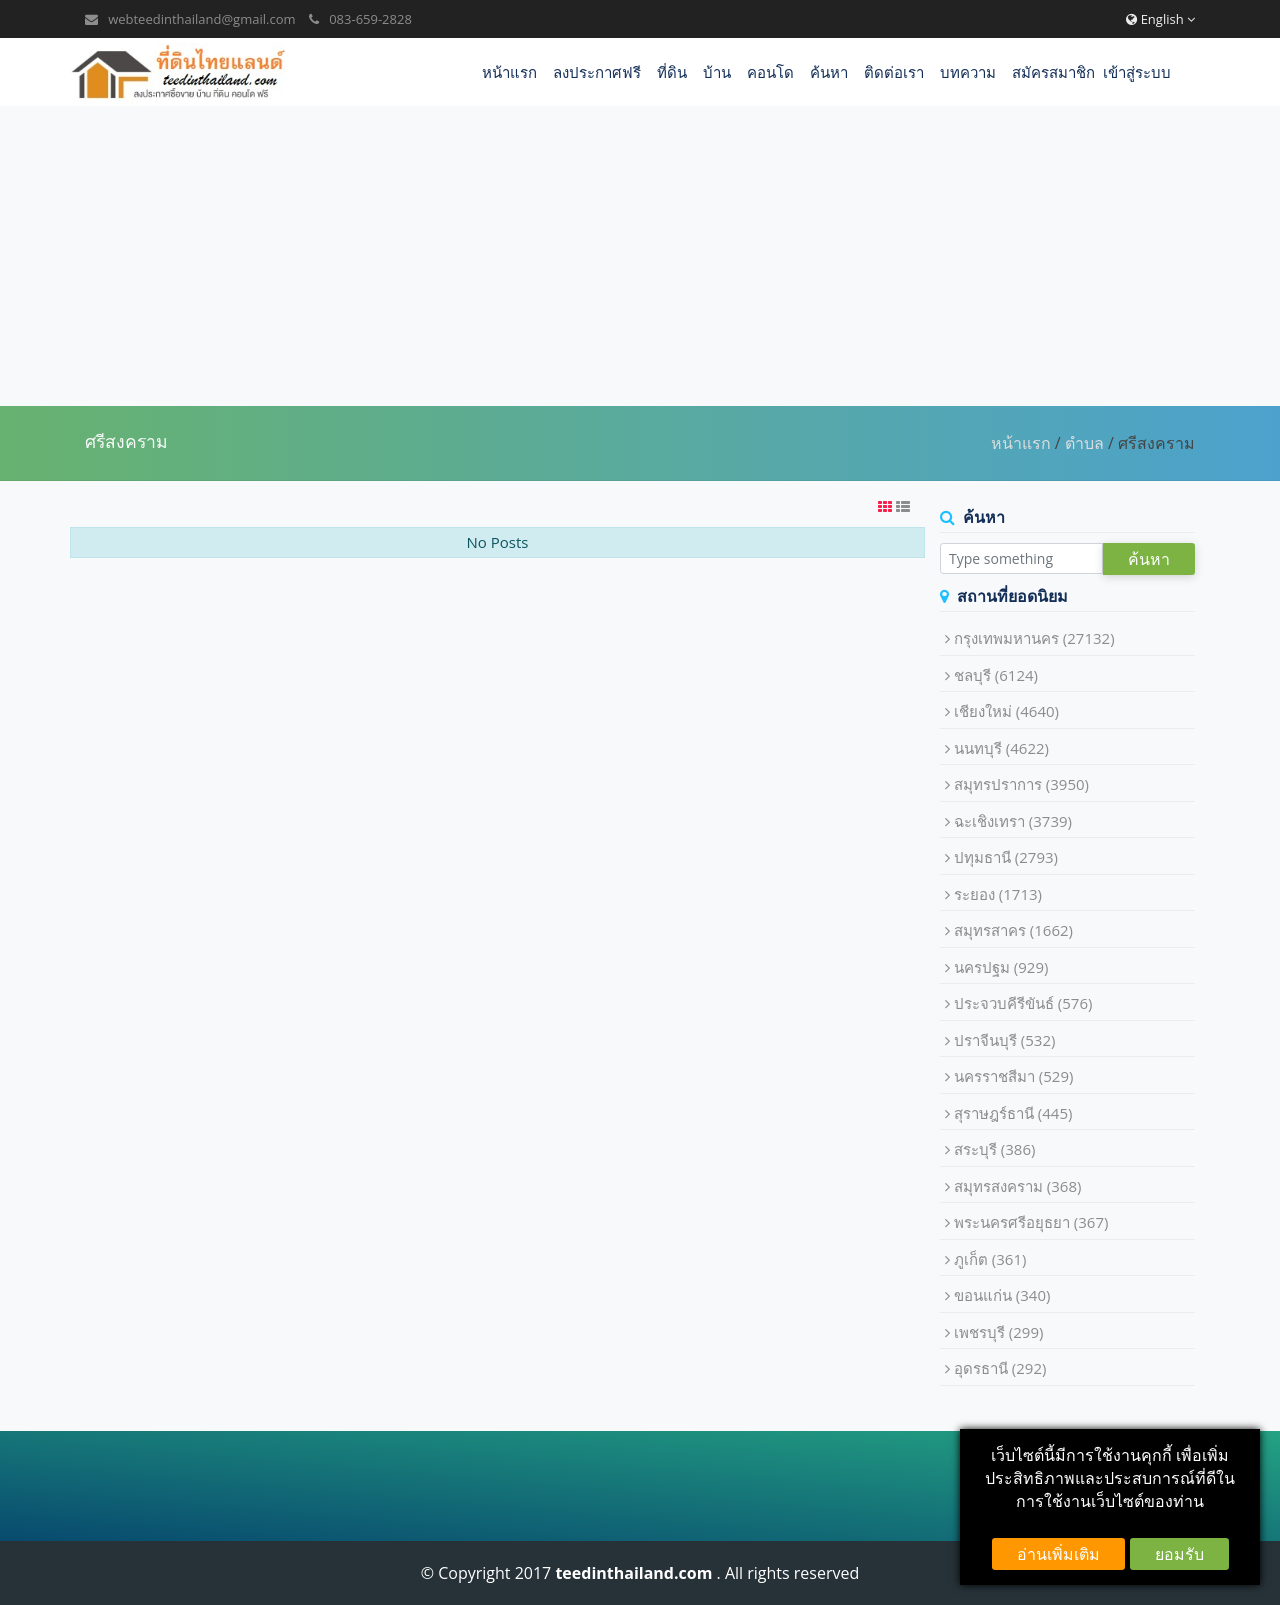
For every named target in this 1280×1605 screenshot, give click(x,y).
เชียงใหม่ (1006, 711)
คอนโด (770, 72)
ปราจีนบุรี (1005, 1040)
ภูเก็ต (990, 1259)
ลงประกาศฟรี (597, 72)
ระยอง (998, 894)
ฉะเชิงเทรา (1013, 821)
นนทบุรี (1001, 748)
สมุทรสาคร (1013, 930)
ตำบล (1084, 443)
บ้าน (717, 72)
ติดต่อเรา (894, 72)
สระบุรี (995, 1149)
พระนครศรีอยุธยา (1031, 1222)
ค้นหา (829, 72)
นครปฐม (1001, 967)
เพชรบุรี (999, 1332)
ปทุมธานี (1006, 857)
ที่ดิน (672, 72)
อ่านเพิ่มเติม (1058, 1554)
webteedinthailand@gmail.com (201, 19)
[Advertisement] (640, 256)
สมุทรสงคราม (1018, 1186)
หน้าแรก (509, 72)
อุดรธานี (1000, 1368)
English (1160, 19)
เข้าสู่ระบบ (1137, 72)
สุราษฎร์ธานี (1013, 1113)
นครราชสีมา (1014, 1076)
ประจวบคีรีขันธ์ (1023, 1003)
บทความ (968, 72)
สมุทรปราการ (1021, 784)
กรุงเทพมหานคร (1034, 638)
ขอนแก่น (1002, 1295)
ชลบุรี (996, 675)
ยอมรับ (1179, 1554)
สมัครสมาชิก (1053, 72)
